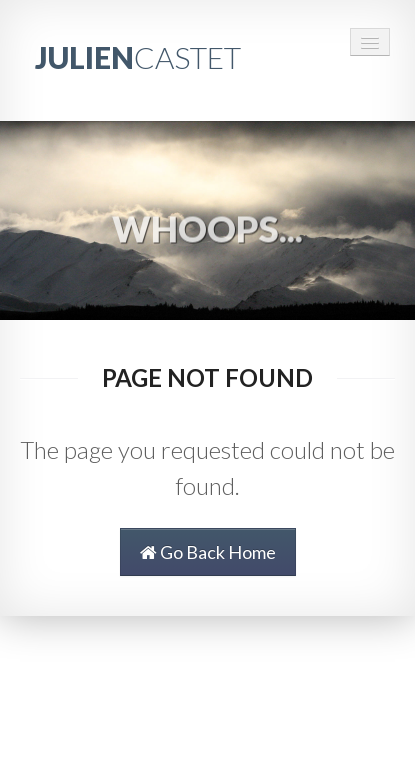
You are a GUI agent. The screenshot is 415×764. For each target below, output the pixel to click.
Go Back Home (208, 552)
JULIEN (138, 57)
